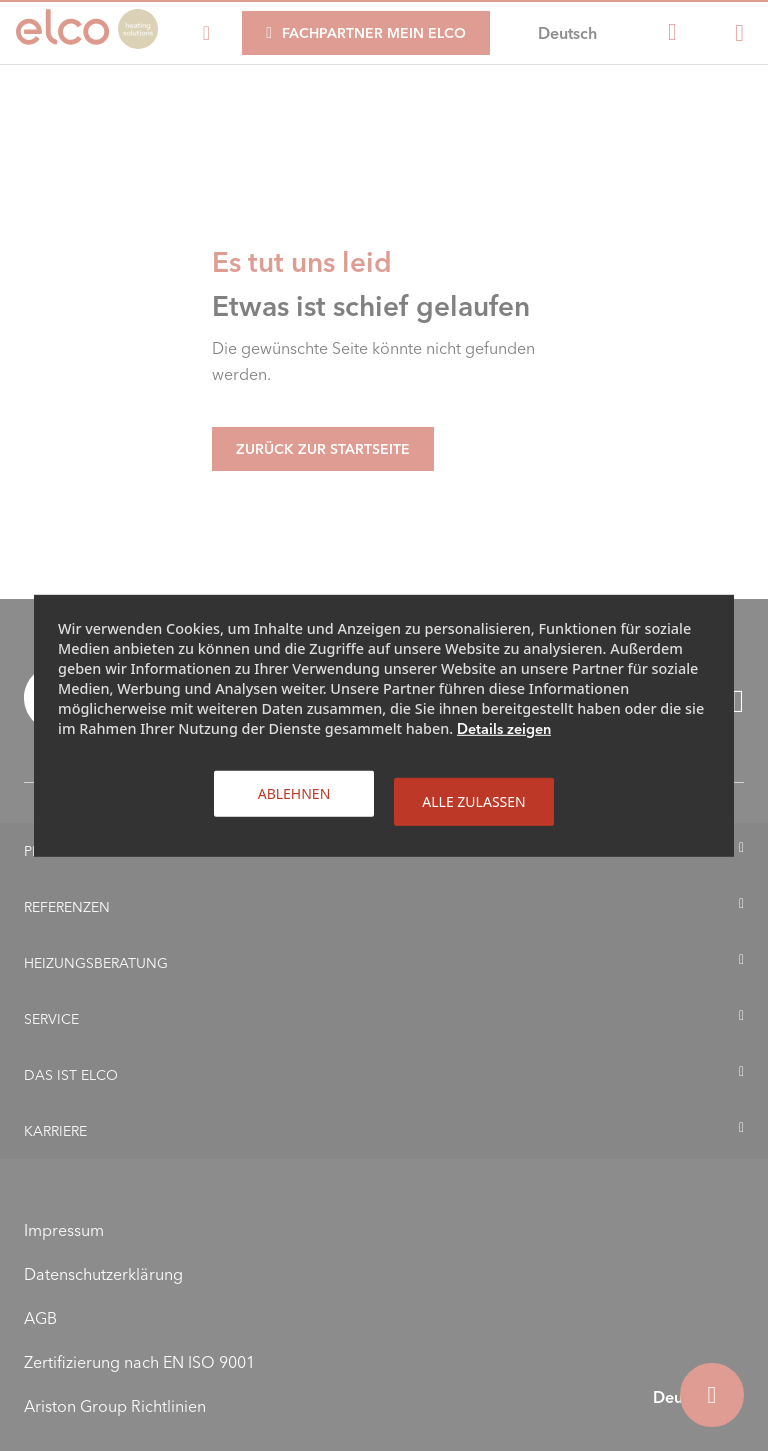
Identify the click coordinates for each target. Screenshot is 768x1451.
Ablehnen (294, 792)
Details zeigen (504, 728)
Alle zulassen (473, 800)
